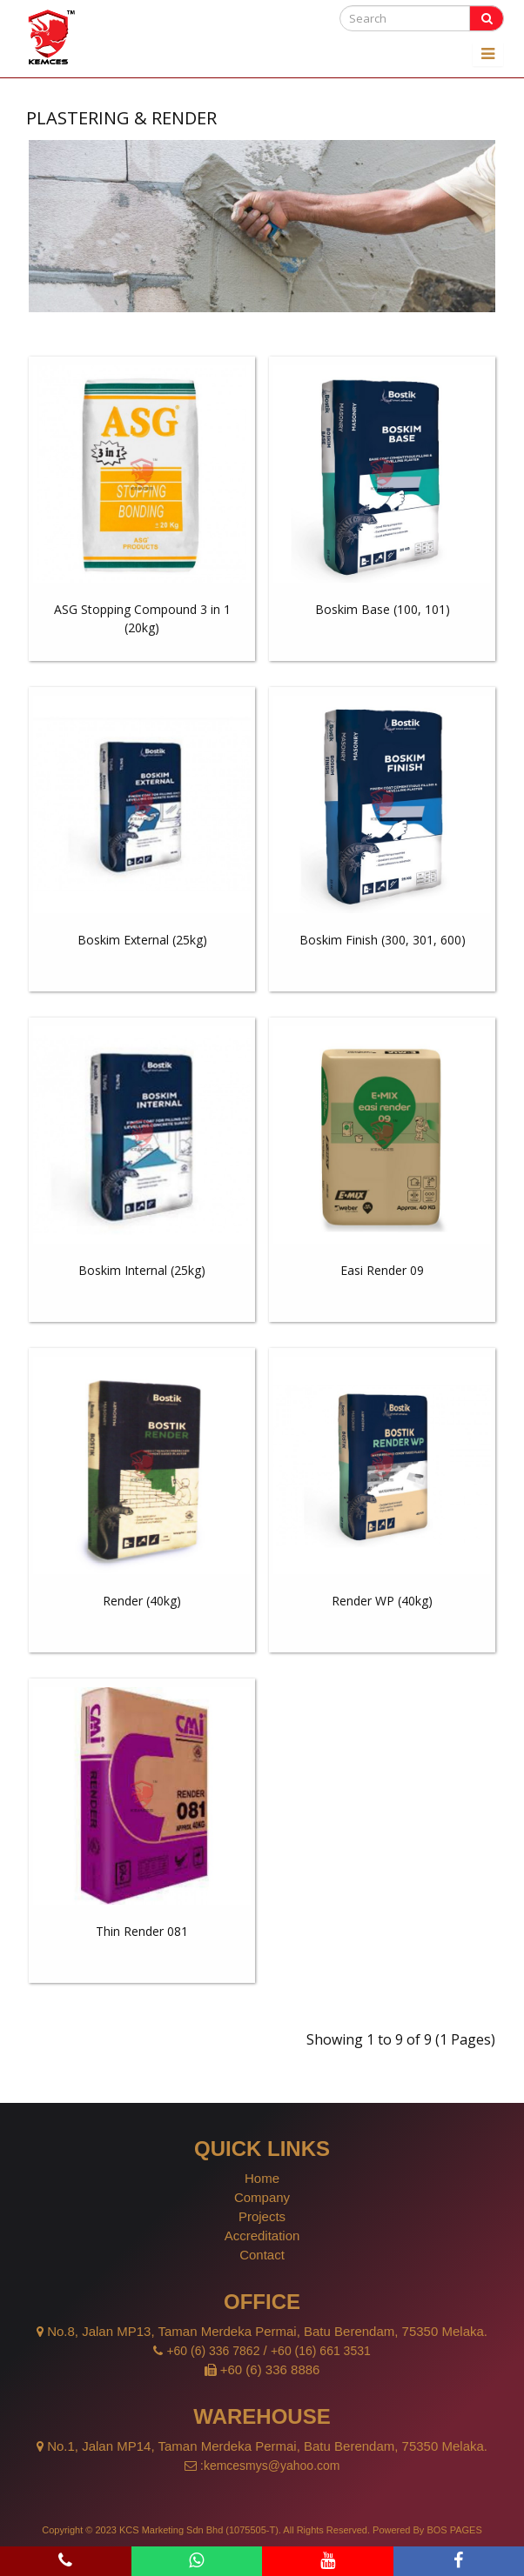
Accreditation (262, 2235)
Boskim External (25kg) (142, 939)
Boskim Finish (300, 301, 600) (382, 939)
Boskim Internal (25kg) (141, 1270)
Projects (262, 2216)
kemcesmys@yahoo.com (272, 2466)
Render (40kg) (142, 1600)
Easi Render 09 (382, 1270)
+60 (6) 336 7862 (212, 2351)
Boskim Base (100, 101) (382, 609)
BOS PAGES (454, 2530)
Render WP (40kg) (382, 1600)
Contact (262, 2254)
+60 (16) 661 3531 (321, 2351)
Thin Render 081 (142, 1931)
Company (262, 2197)
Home (262, 2178)
